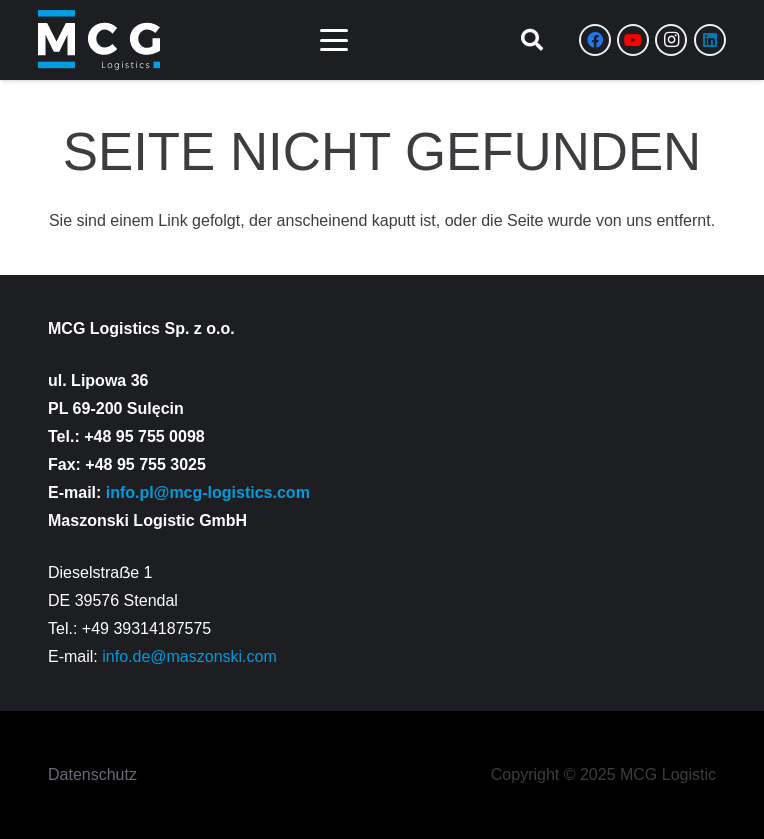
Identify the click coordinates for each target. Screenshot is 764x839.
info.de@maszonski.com (189, 656)
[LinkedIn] (710, 40)
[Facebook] (595, 40)
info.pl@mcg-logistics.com (208, 492)
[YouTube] (633, 40)
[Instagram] (671, 40)
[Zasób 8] (99, 40)
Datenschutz (92, 774)
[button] (334, 40)
